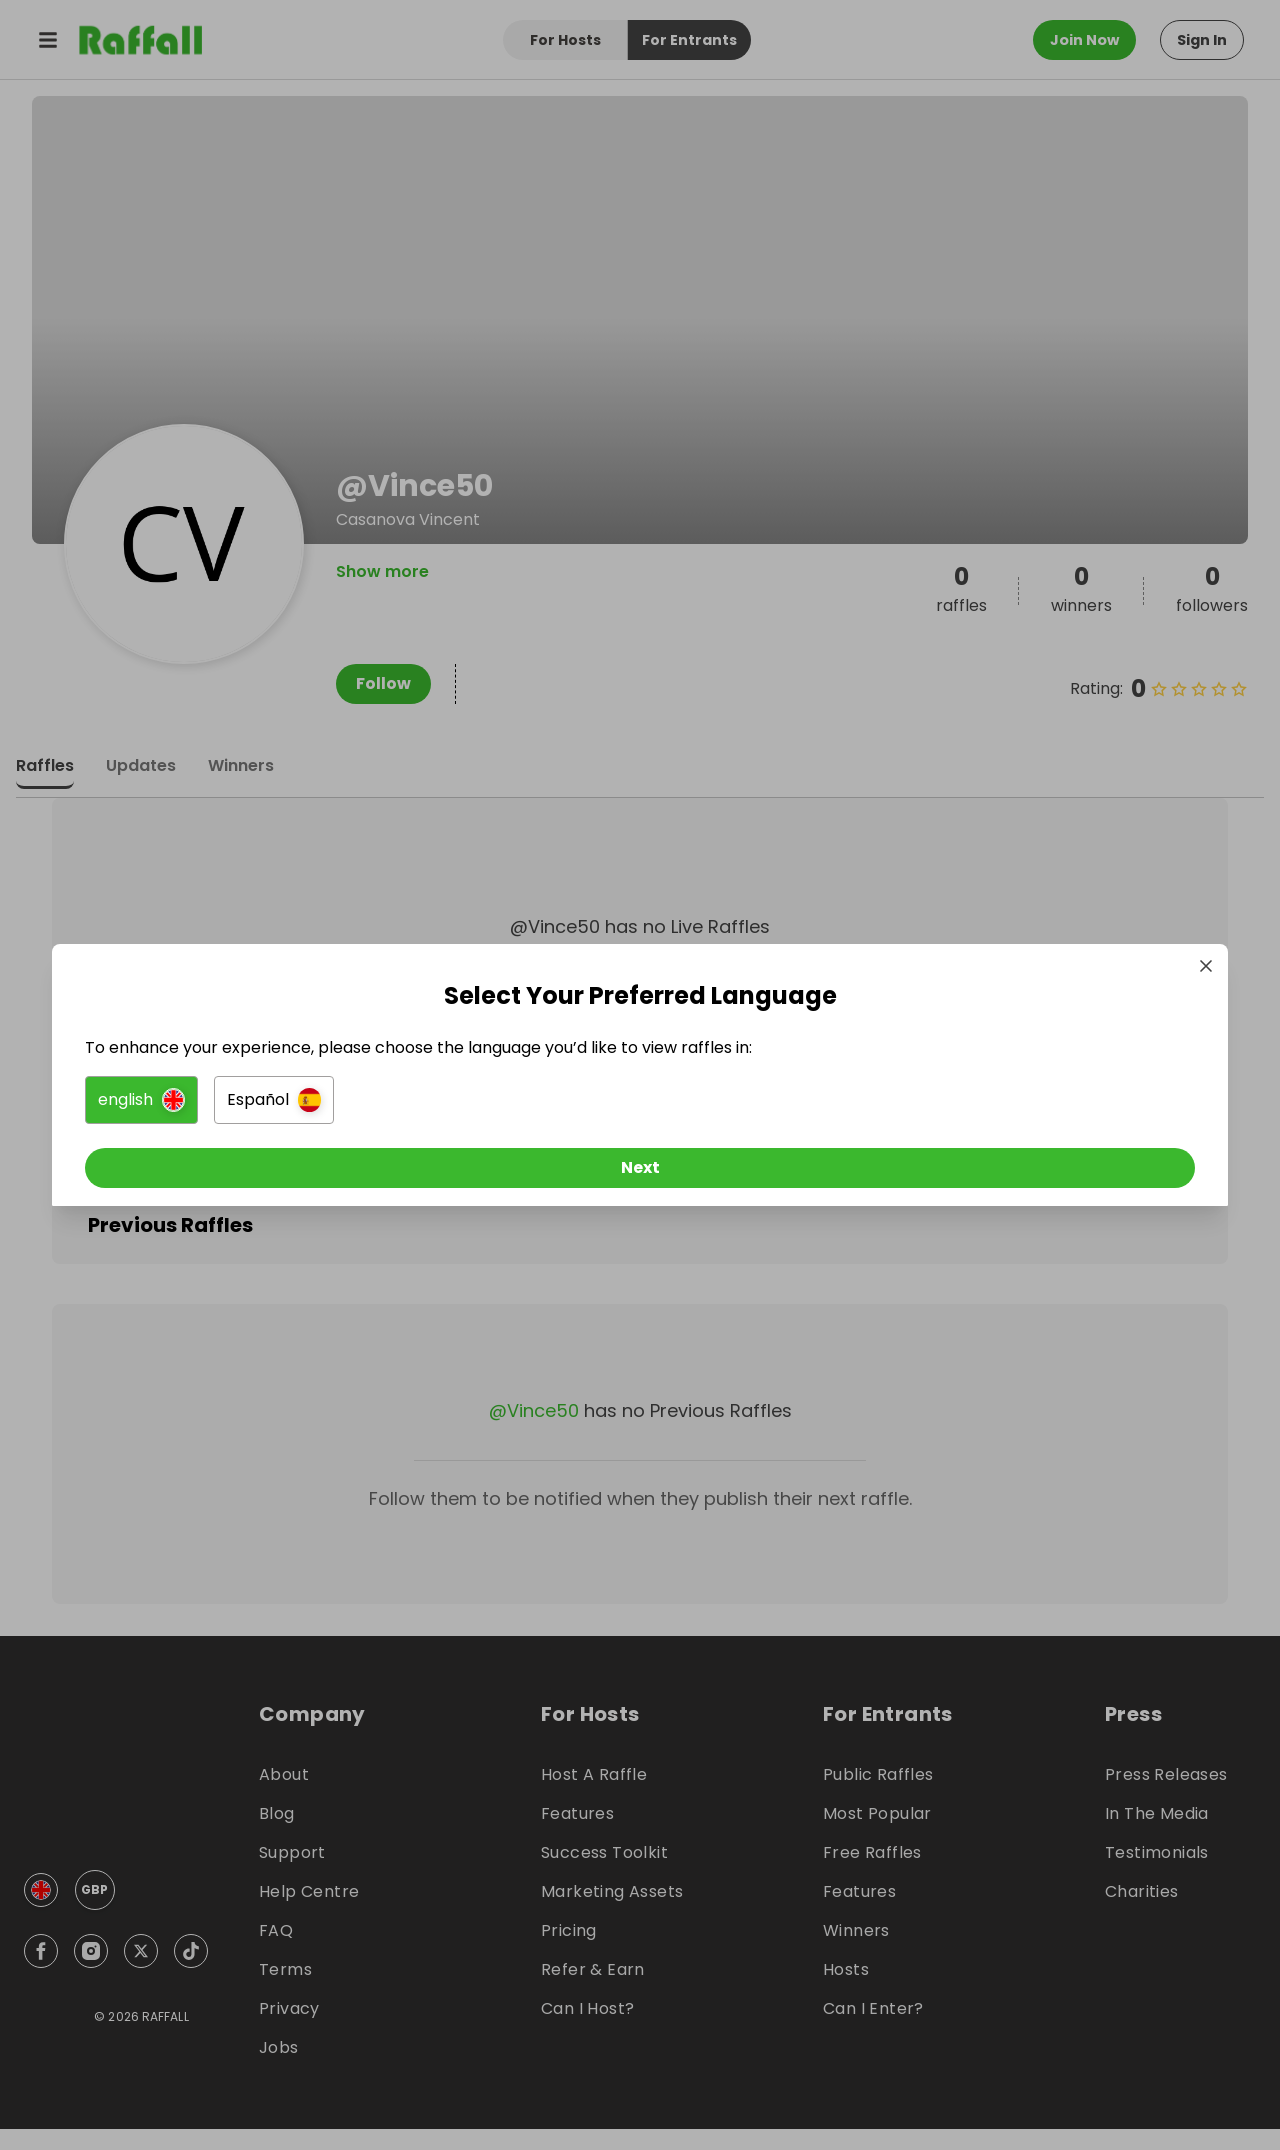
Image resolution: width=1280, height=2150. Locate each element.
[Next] (640, 1173)
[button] (416, 1105)
